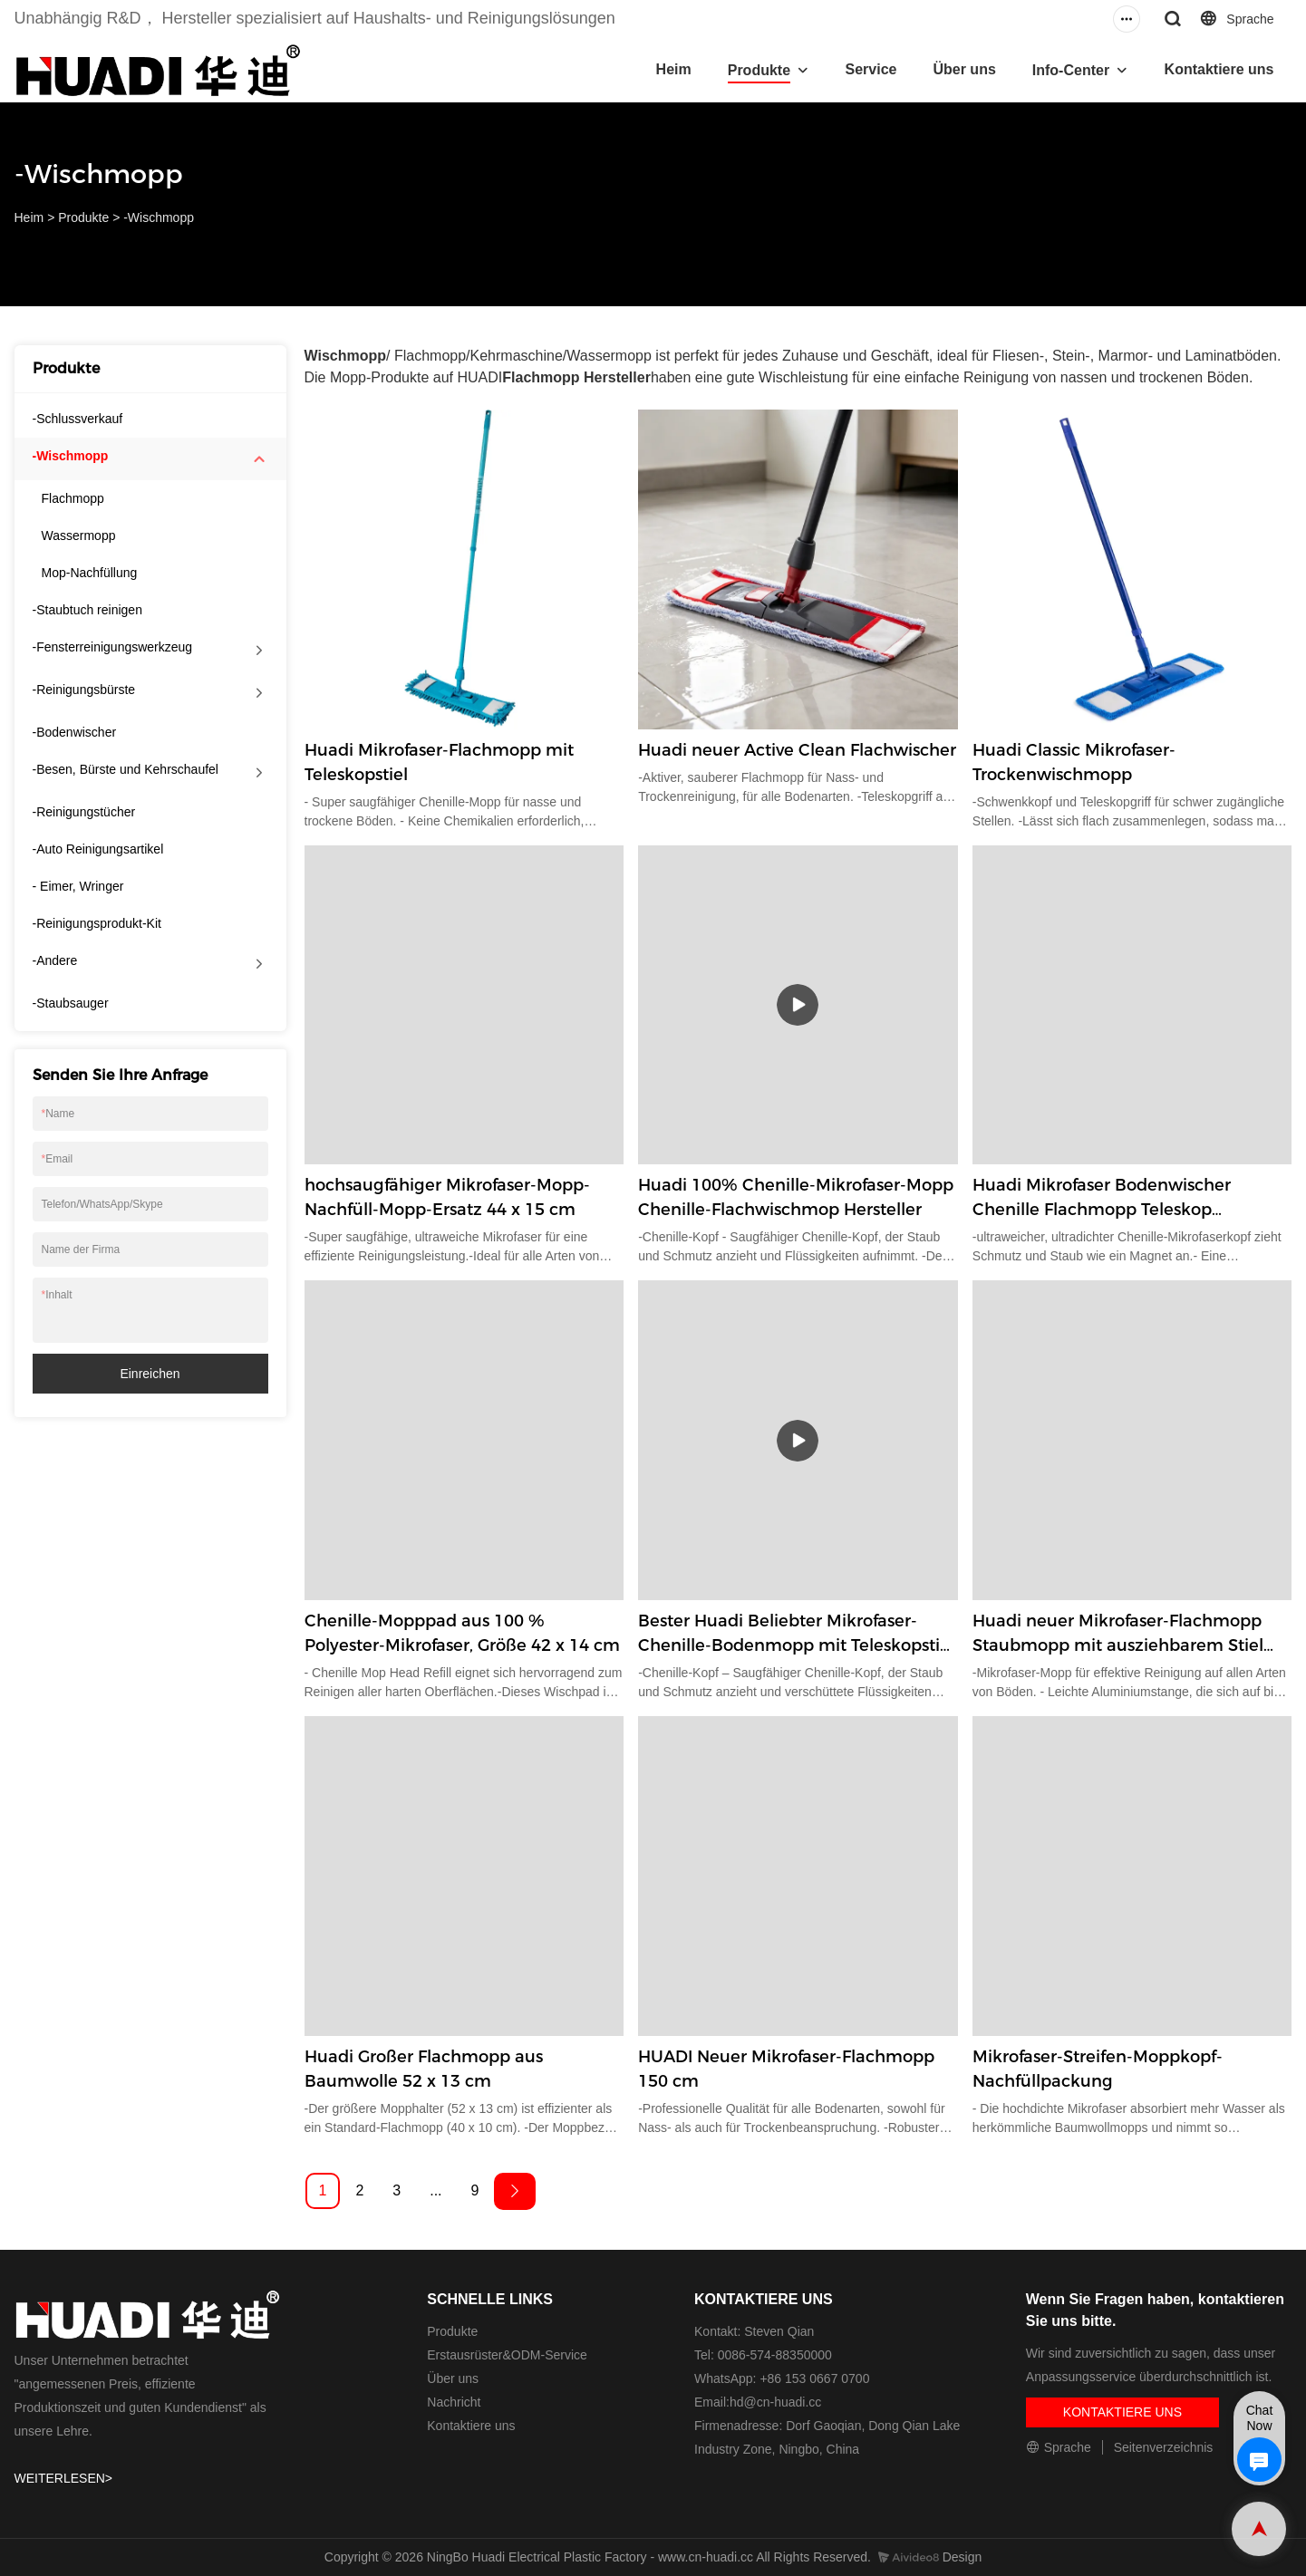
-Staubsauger (71, 1003)
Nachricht (453, 2402)
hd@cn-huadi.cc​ (775, 2402)
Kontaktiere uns (1219, 69)
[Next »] (515, 2191)
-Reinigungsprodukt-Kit (97, 923)
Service (871, 69)
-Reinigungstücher (84, 812)
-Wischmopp (158, 217)
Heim (674, 69)
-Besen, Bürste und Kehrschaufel (125, 769)
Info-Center (1070, 70)
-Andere (55, 960)
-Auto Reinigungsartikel (98, 849)
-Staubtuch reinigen (87, 610)
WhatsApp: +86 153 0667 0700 (781, 2378)
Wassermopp (79, 535)
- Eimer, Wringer (78, 886)
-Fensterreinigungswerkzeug (113, 647)
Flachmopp (73, 498)
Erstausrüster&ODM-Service (507, 2355)
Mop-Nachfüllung (90, 572)
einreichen (149, 1373)
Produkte (759, 70)
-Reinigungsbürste (84, 689)
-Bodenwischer (75, 732)
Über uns (964, 69)
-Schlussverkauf (78, 418)
